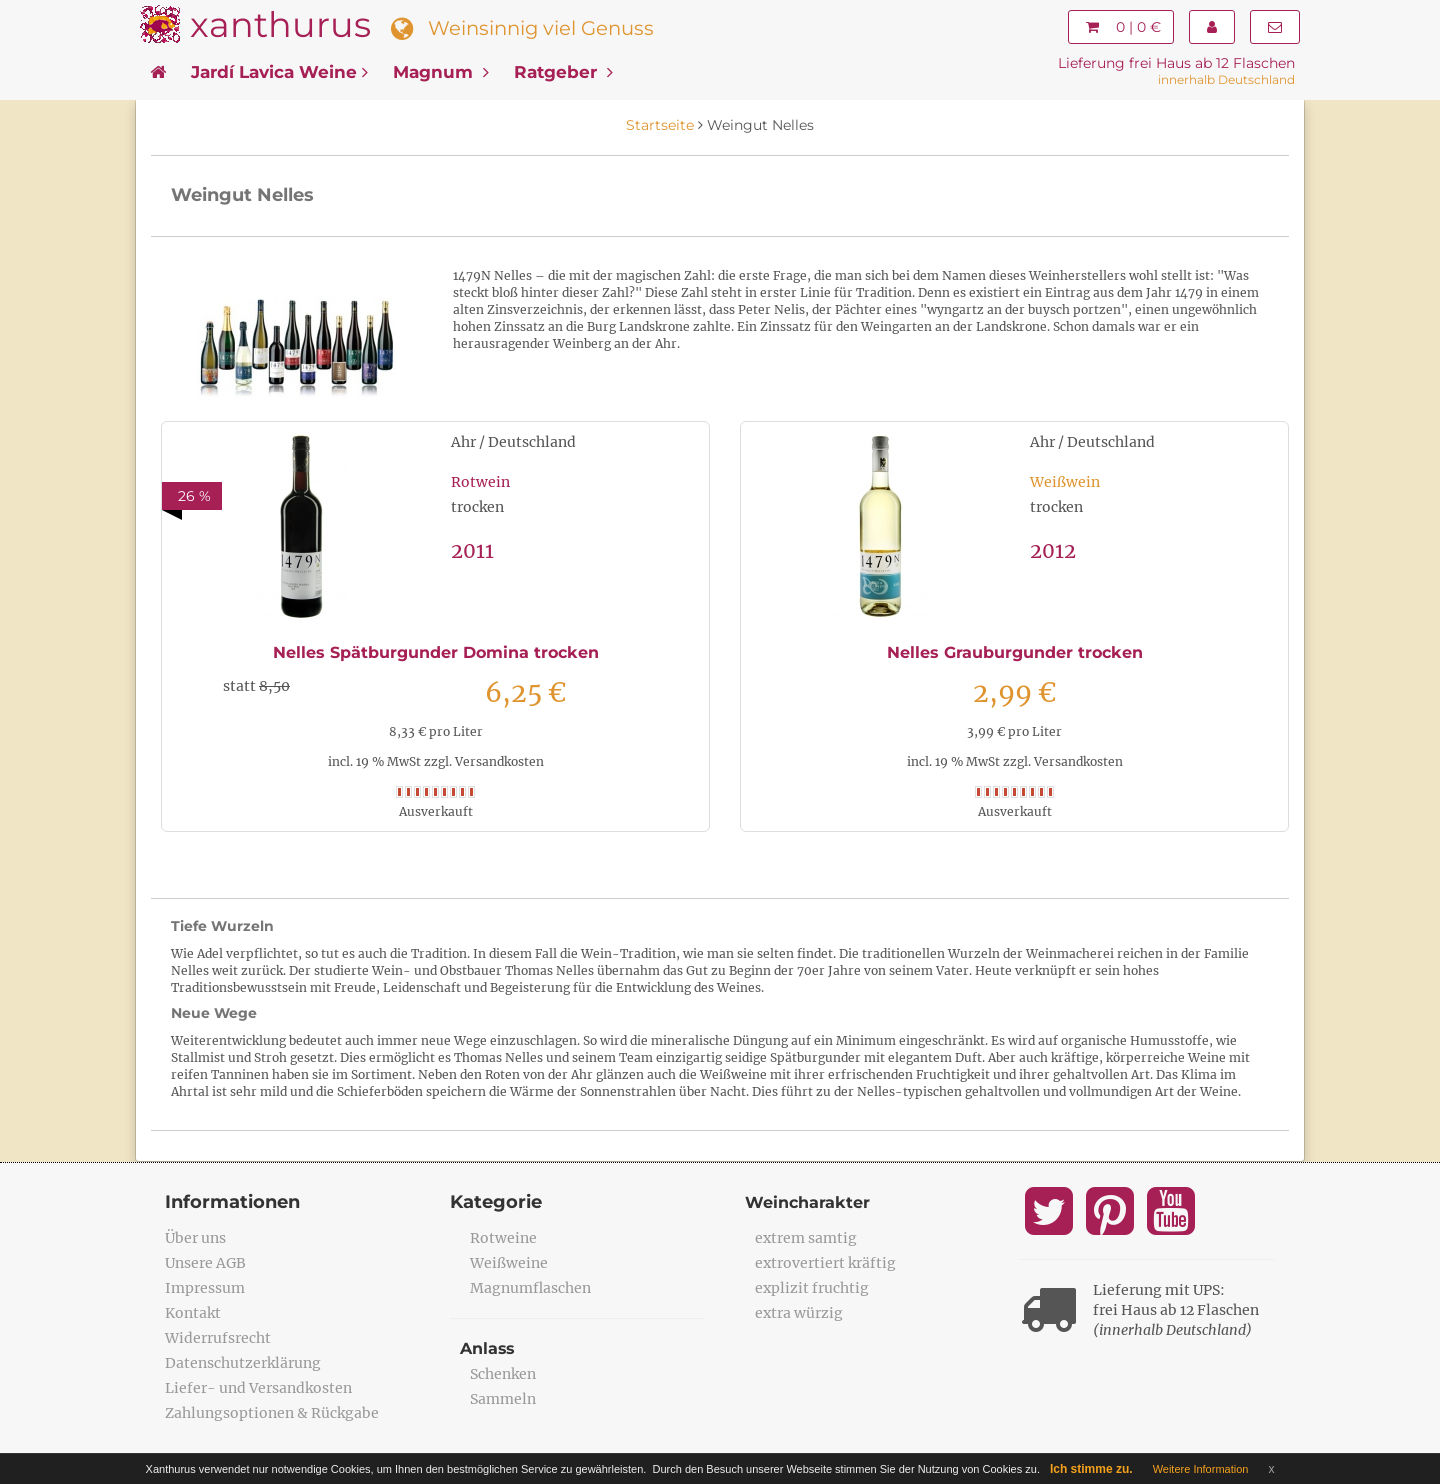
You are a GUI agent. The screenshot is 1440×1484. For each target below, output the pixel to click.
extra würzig (799, 1313)
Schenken (503, 1374)
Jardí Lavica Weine (279, 72)
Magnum (441, 72)
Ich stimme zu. (1091, 1469)
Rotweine (503, 1238)
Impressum (205, 1288)
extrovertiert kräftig (825, 1263)
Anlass (488, 1348)
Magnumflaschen (530, 1288)
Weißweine (509, 1263)
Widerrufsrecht (218, 1338)
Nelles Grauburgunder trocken (1015, 652)
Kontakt (193, 1313)
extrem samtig (806, 1238)
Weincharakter (807, 1202)
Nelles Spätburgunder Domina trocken (436, 652)
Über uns (195, 1238)
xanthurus (280, 24)
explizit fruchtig (812, 1288)
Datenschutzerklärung (243, 1363)
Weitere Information (1201, 1469)
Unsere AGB (205, 1263)
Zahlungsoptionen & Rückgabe (272, 1413)
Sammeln (503, 1399)
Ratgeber (563, 72)
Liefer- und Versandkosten (258, 1388)
